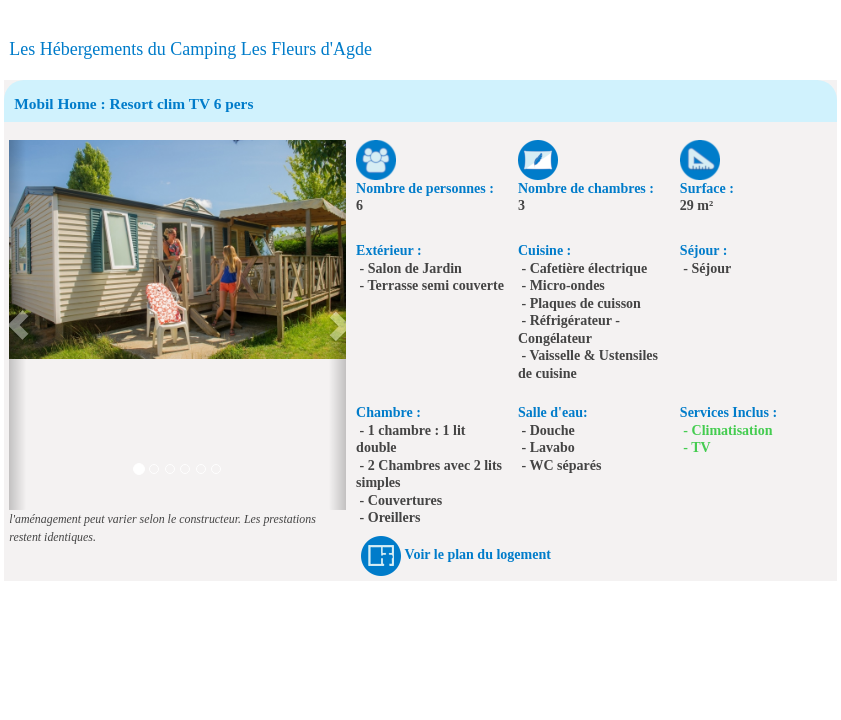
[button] (17, 325)
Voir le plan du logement (478, 555)
